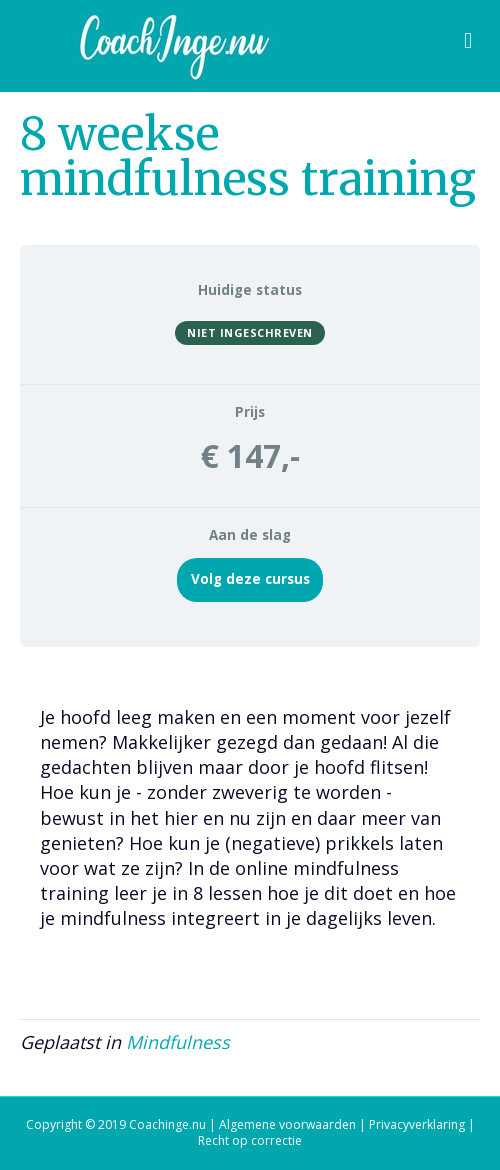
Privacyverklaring (417, 1124)
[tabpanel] (250, 823)
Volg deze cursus (250, 579)
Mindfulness (178, 1042)
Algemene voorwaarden (287, 1124)
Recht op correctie (250, 1140)
